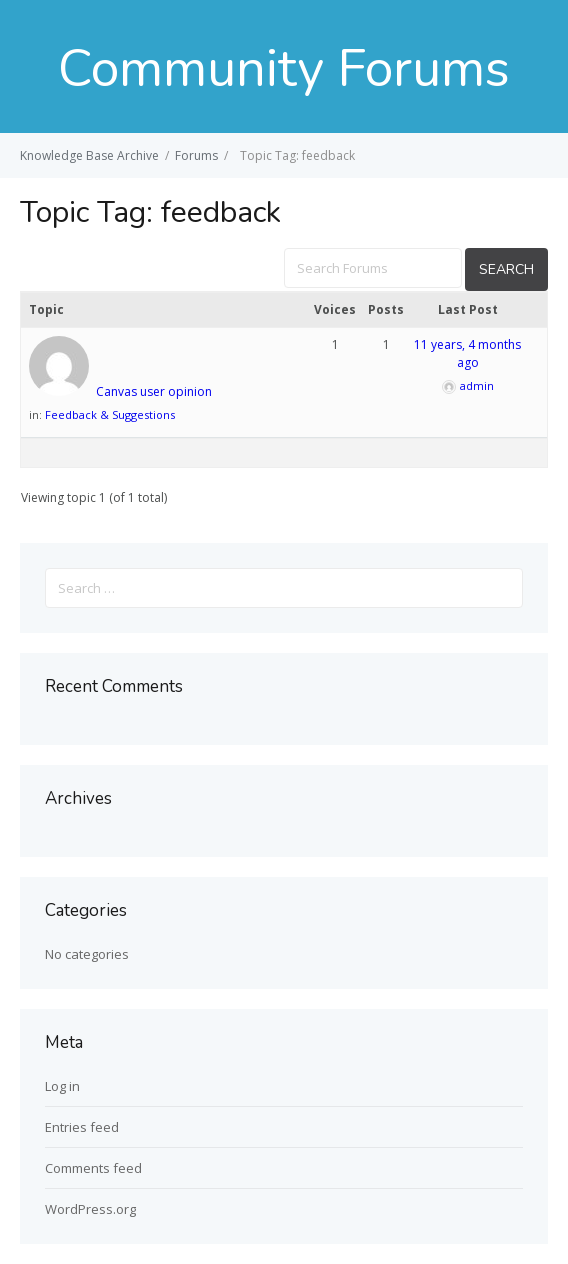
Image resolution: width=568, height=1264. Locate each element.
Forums (196, 155)
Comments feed (93, 1168)
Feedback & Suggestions (110, 414)
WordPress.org (90, 1209)
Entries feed (82, 1127)
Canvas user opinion (154, 391)
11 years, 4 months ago (467, 353)
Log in (62, 1086)
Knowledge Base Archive (89, 155)
